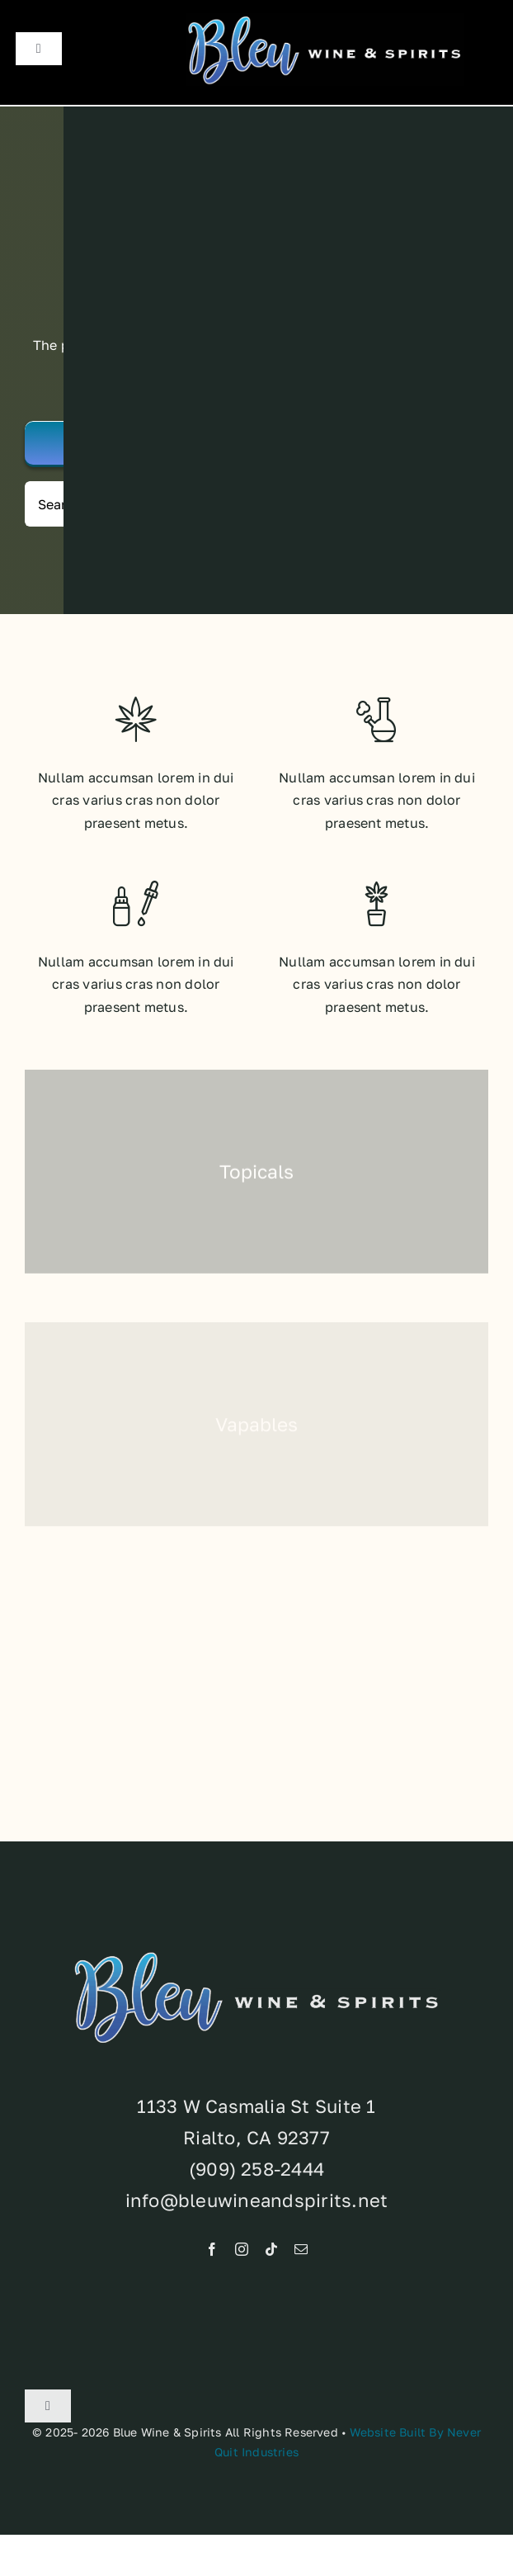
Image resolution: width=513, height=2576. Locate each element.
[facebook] (212, 2253)
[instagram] (241, 2253)
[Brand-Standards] (325, 20)
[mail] (301, 2253)
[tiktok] (271, 2253)
